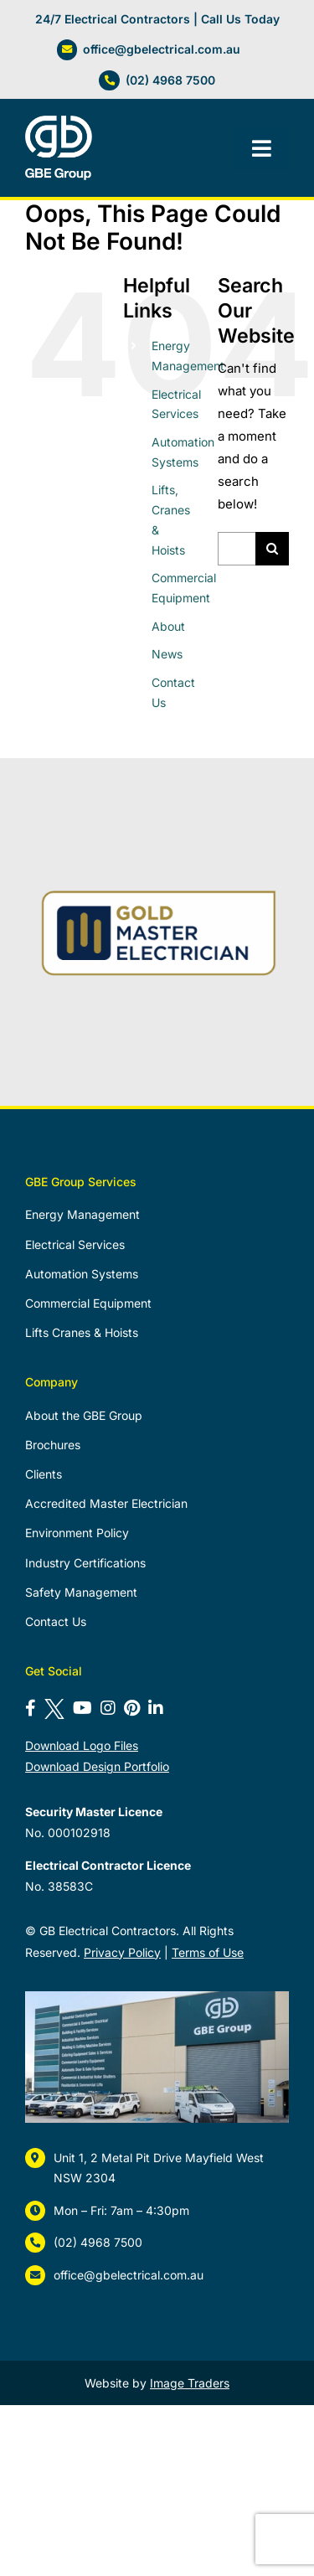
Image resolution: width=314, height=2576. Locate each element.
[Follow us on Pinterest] (132, 1708)
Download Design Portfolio (97, 1766)
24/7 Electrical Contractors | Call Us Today (157, 19)
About (168, 626)
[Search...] (236, 548)
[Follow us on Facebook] (30, 1708)
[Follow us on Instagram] (108, 1708)
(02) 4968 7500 (170, 80)
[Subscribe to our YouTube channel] (82, 1708)
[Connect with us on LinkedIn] (155, 1708)
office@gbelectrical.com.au (161, 49)
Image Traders (189, 2383)
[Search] (272, 548)
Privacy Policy (122, 1952)
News (167, 654)
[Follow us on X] (54, 1708)
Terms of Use (208, 1952)
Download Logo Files (81, 1745)
